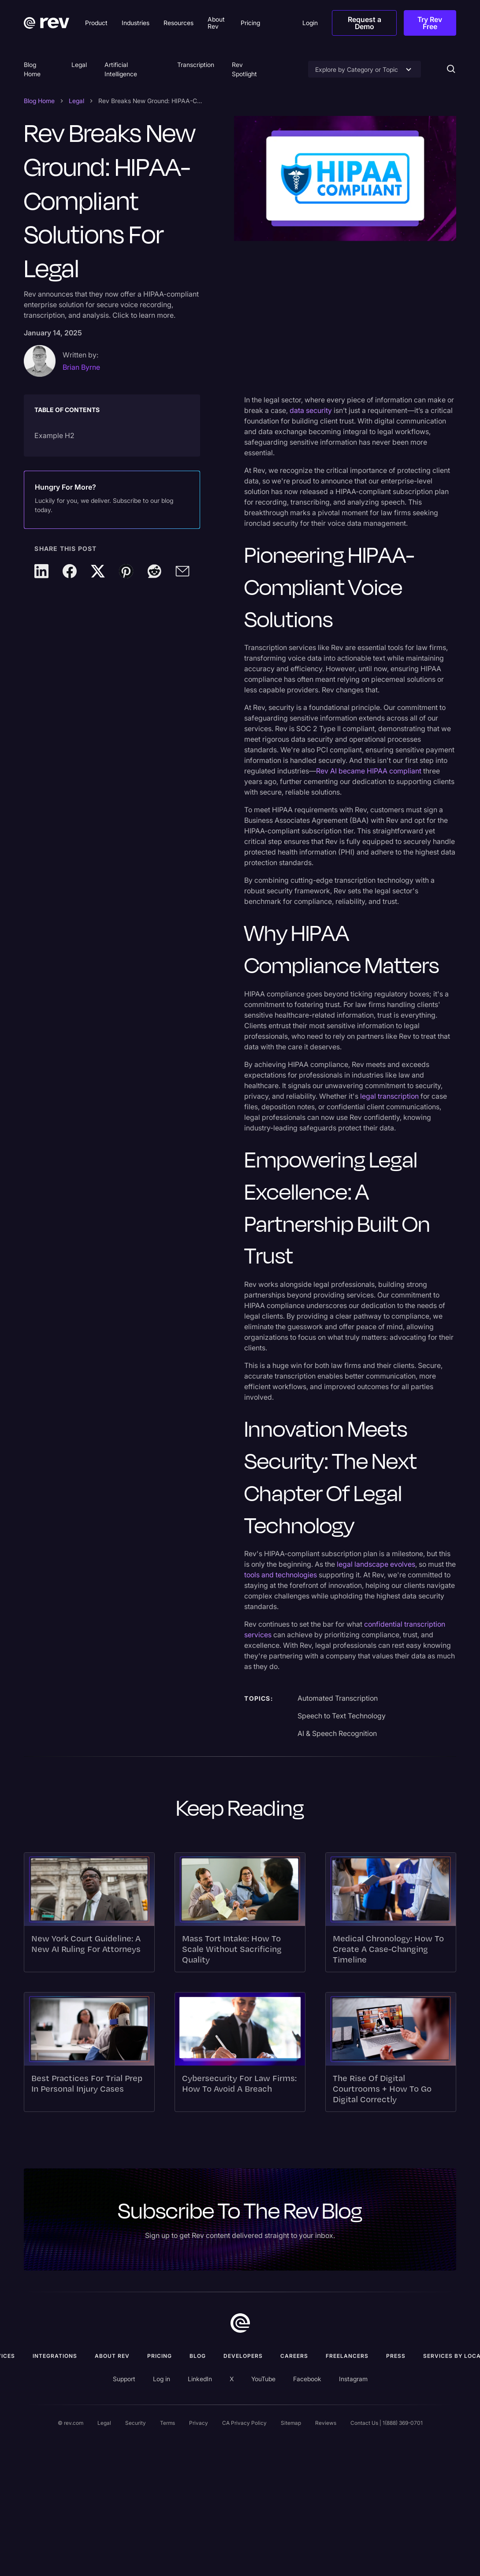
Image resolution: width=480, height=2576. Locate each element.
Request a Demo (364, 23)
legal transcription (389, 1096)
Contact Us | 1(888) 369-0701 (386, 2423)
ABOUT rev (112, 2356)
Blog (198, 2356)
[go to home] (240, 2323)
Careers (294, 2356)
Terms (167, 2423)
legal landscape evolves (375, 1564)
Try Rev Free (429, 23)
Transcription (195, 64)
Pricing (159, 2356)
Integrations (55, 2356)
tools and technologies (280, 1574)
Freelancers (347, 2356)
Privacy (198, 2423)
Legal (79, 64)
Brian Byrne (81, 367)
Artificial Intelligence (120, 69)
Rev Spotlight (244, 69)
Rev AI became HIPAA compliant (368, 770)
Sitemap (291, 2423)
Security (135, 2423)
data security (311, 410)
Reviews (325, 2423)
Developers (243, 2356)
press (396, 2356)
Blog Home (32, 69)
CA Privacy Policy (244, 2423)
